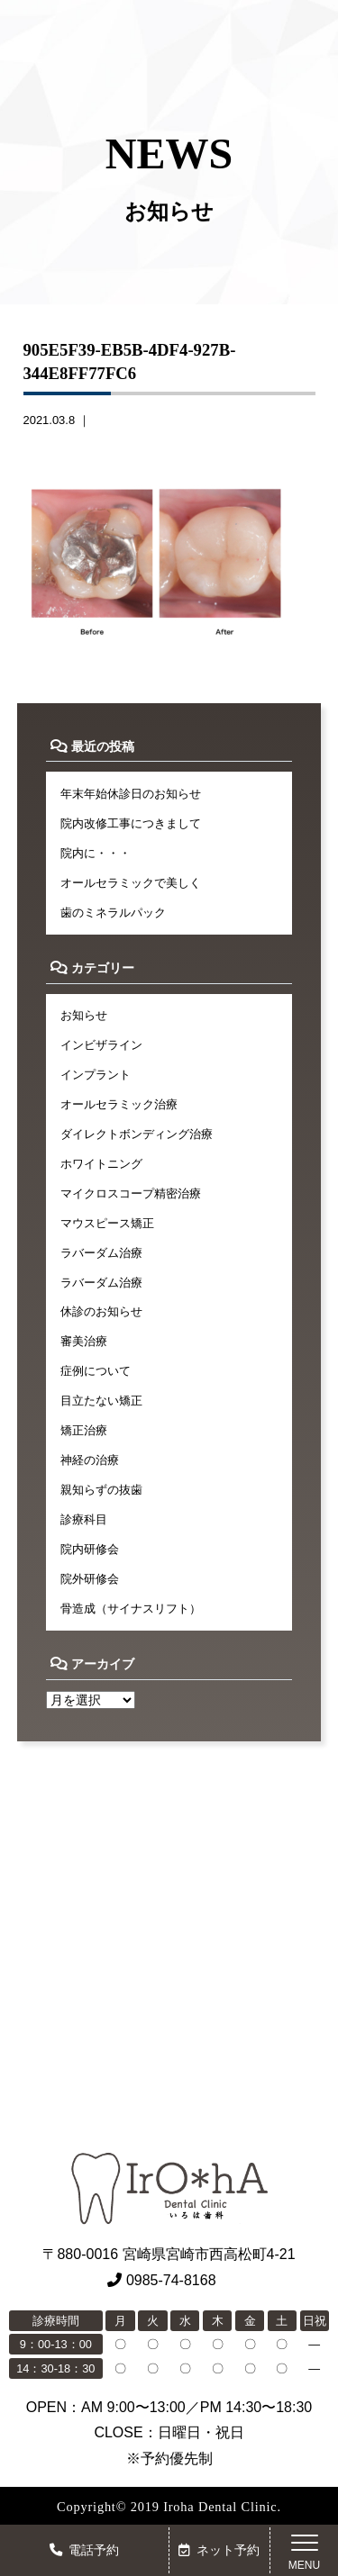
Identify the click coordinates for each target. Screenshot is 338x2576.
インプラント (95, 1074)
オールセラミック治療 (119, 1104)
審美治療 (83, 1341)
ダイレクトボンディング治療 (136, 1134)
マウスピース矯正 (107, 1223)
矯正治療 (83, 1430)
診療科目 (83, 1519)
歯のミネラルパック (113, 912)
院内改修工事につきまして (130, 823)
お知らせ (83, 1015)
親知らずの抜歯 (101, 1489)
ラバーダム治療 (101, 1253)
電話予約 (84, 2550)
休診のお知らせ (101, 1311)
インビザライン (101, 1045)
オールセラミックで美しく (130, 883)
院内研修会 (89, 1549)
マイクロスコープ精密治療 (130, 1193)
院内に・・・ (95, 853)
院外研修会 (89, 1579)
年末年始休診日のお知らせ (130, 793)
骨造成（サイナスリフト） (130, 1608)
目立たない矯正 (101, 1400)
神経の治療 (89, 1460)
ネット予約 (219, 2550)
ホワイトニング (101, 1163)
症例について (95, 1371)
